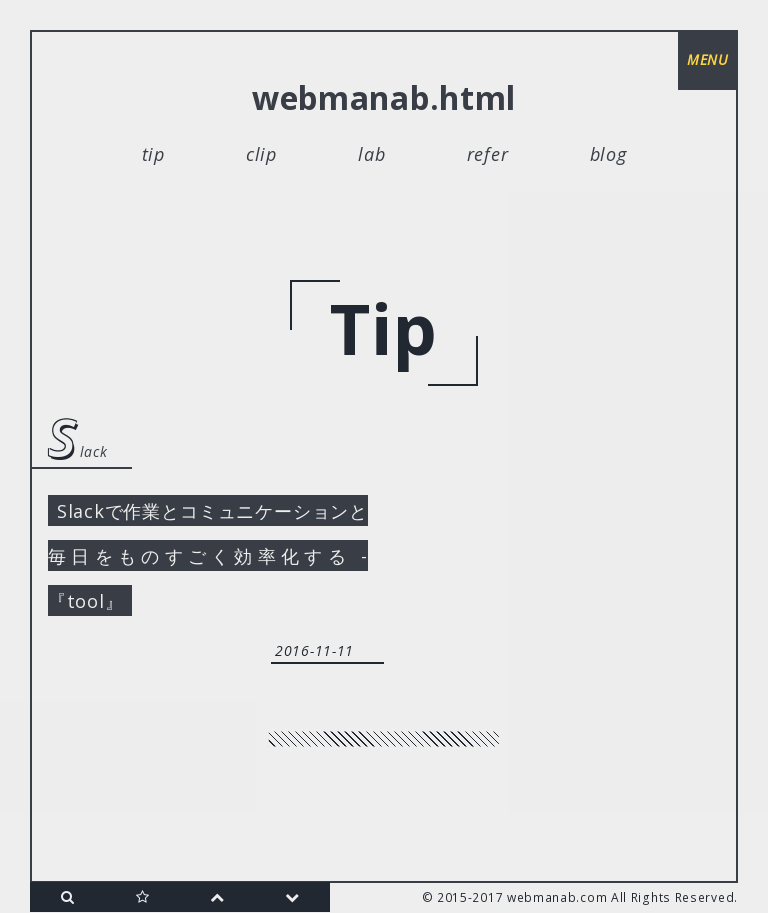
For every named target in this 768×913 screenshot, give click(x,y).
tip (153, 154)
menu (708, 59)
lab (371, 154)
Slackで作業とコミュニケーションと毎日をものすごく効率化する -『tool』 (208, 556)
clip (261, 154)
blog (608, 154)
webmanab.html (384, 97)
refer (488, 154)
